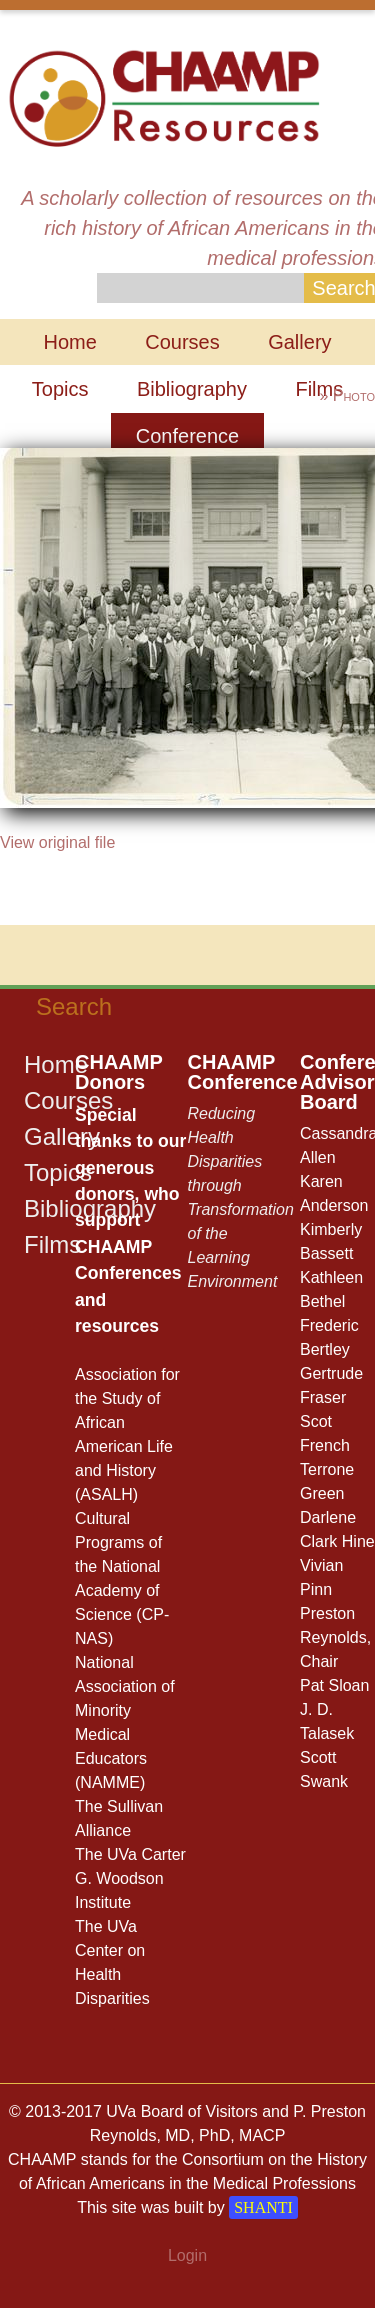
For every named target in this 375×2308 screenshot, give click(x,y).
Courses (182, 342)
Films (52, 1244)
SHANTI (263, 2207)
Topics (60, 389)
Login (187, 2255)
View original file (57, 842)
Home (69, 342)
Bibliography (192, 389)
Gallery (299, 342)
